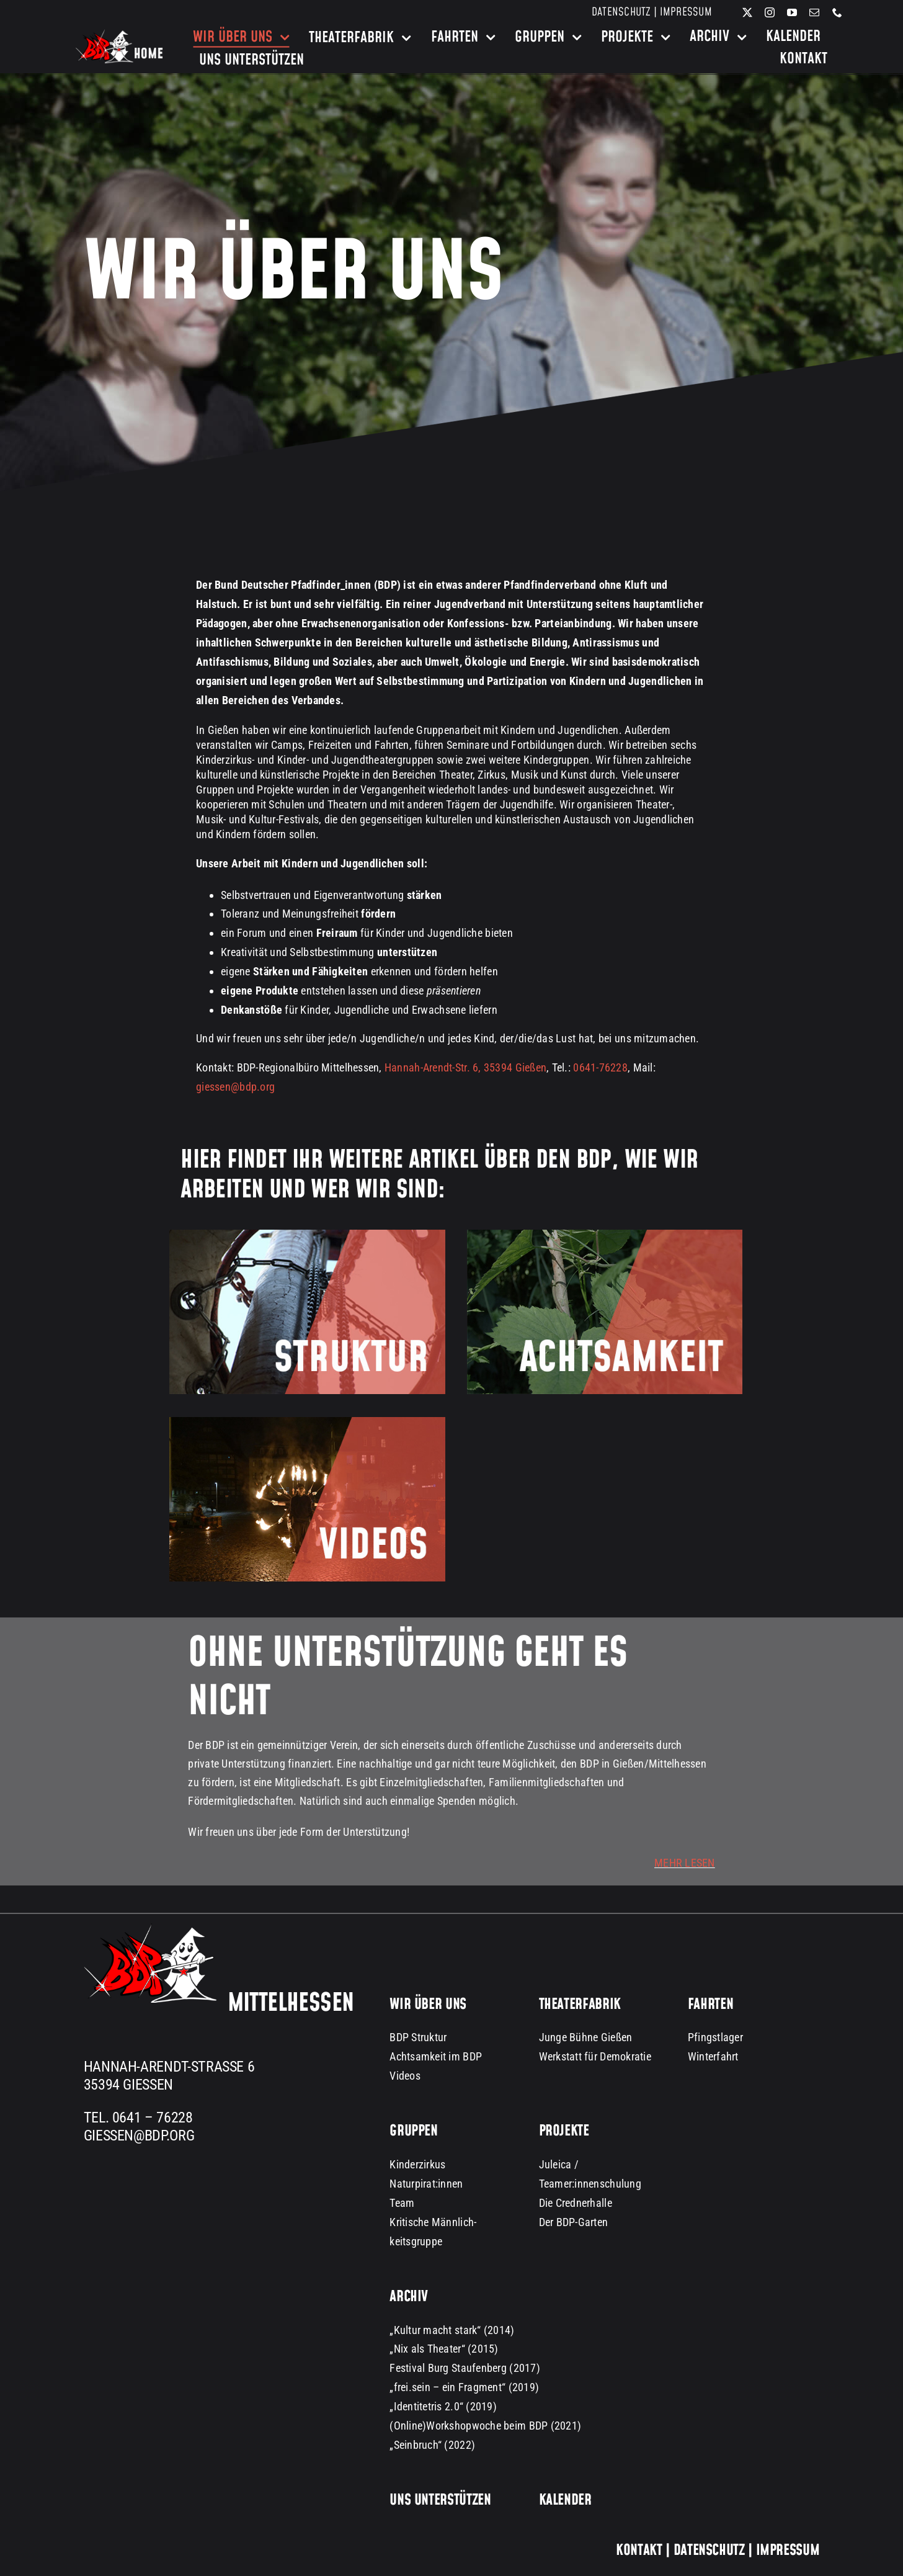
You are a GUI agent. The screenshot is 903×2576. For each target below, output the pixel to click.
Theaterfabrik (580, 2004)
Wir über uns (427, 2004)
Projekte (564, 2131)
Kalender (565, 2500)
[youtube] (792, 12)
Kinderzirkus (417, 2164)
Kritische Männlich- (432, 2222)
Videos (404, 2075)
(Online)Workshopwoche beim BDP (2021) (485, 2425)
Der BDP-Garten (573, 2222)
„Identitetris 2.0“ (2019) (443, 2406)
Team (401, 2202)
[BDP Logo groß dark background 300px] (150, 1928)
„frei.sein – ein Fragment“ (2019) (464, 2387)
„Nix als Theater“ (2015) (443, 2348)
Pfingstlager (715, 2037)
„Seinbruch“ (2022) (432, 2444)
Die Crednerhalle (575, 2202)
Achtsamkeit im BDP (435, 2056)
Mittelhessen (291, 2003)
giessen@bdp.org (235, 1086)
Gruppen (413, 2131)
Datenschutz (621, 12)
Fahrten (710, 2004)
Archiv (408, 2296)
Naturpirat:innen (426, 2183)
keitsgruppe (415, 2241)
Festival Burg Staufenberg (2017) (464, 2367)
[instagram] (770, 12)
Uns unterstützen (440, 2500)
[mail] (814, 12)
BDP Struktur (418, 2037)
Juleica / (559, 2164)
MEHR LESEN (684, 1862)
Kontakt (639, 2550)
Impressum (686, 12)
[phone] (837, 12)
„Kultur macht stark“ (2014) (451, 2330)
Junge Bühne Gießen (586, 2037)
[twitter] (747, 12)
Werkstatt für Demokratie (595, 2056)
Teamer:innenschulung (590, 2183)
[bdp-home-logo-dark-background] (119, 34)
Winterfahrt (713, 2056)
